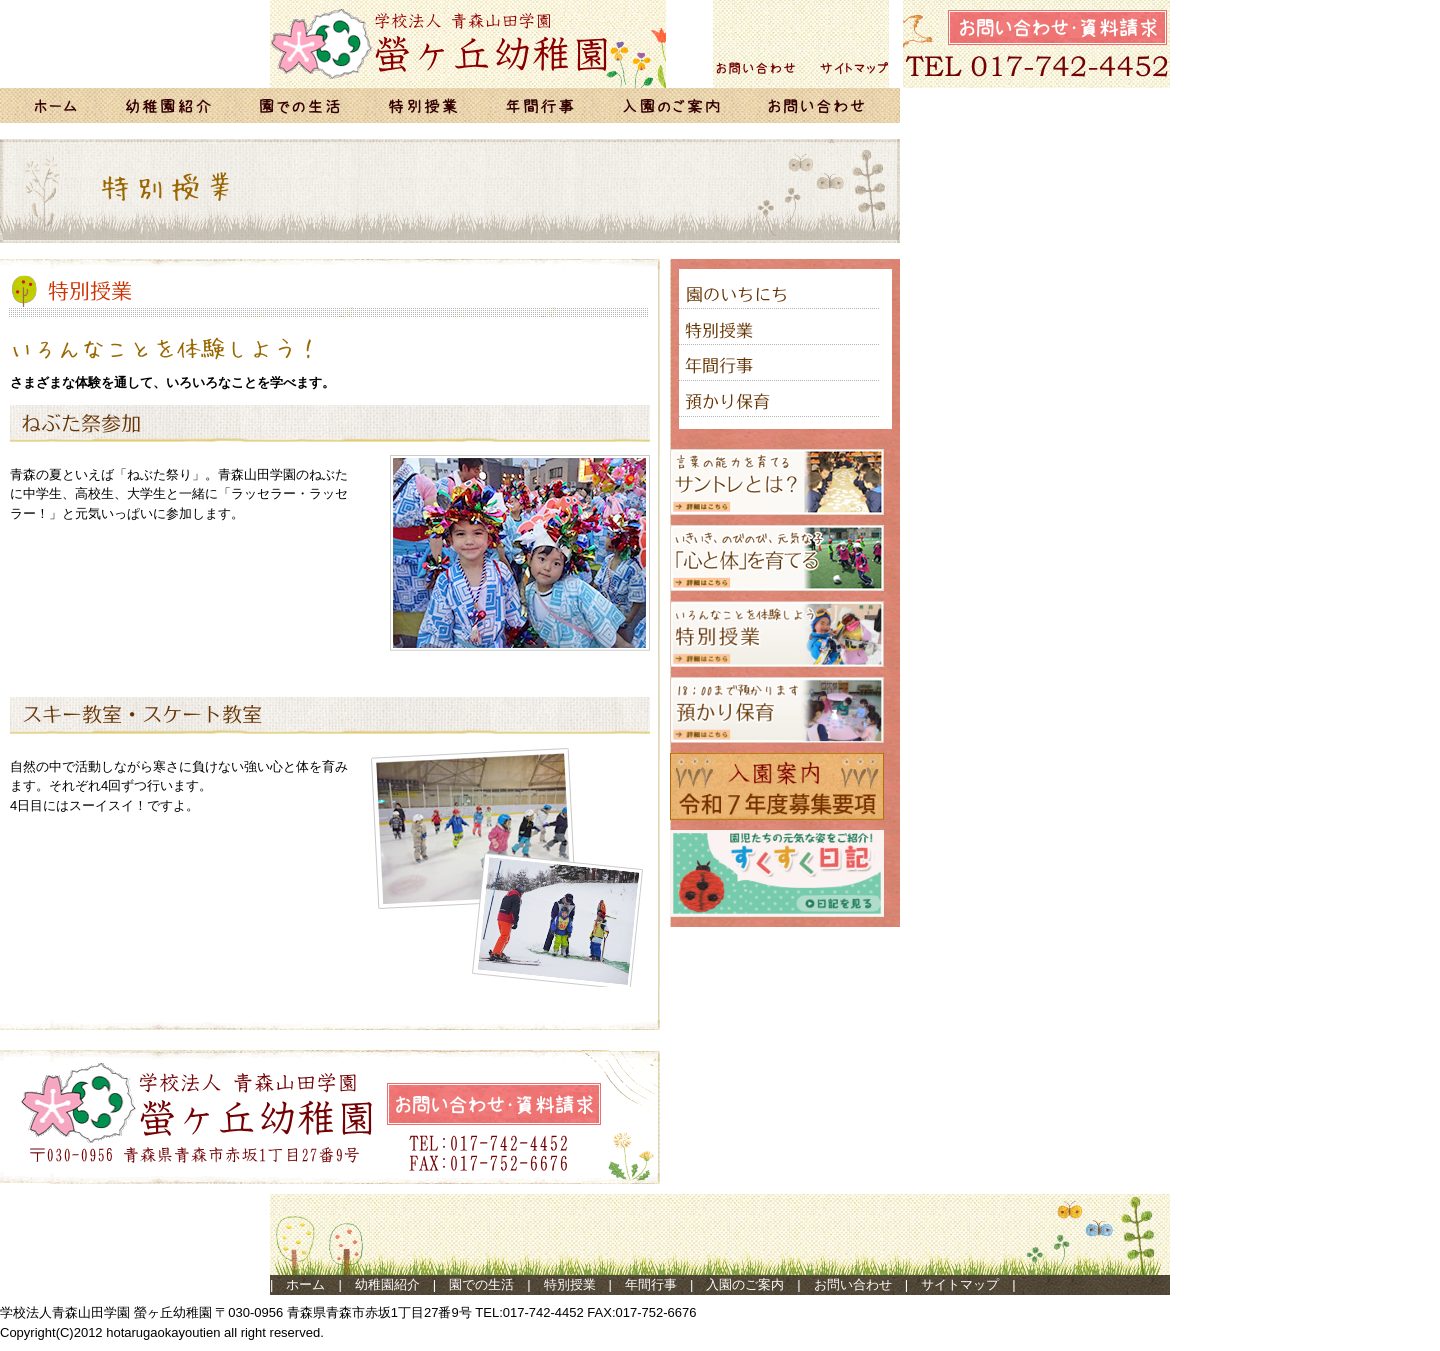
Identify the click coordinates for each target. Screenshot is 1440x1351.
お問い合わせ (853, 1284)
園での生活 (481, 1284)
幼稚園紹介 (387, 1284)
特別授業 (570, 1284)
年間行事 (651, 1284)
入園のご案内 (745, 1284)
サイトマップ (960, 1284)
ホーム (305, 1284)
